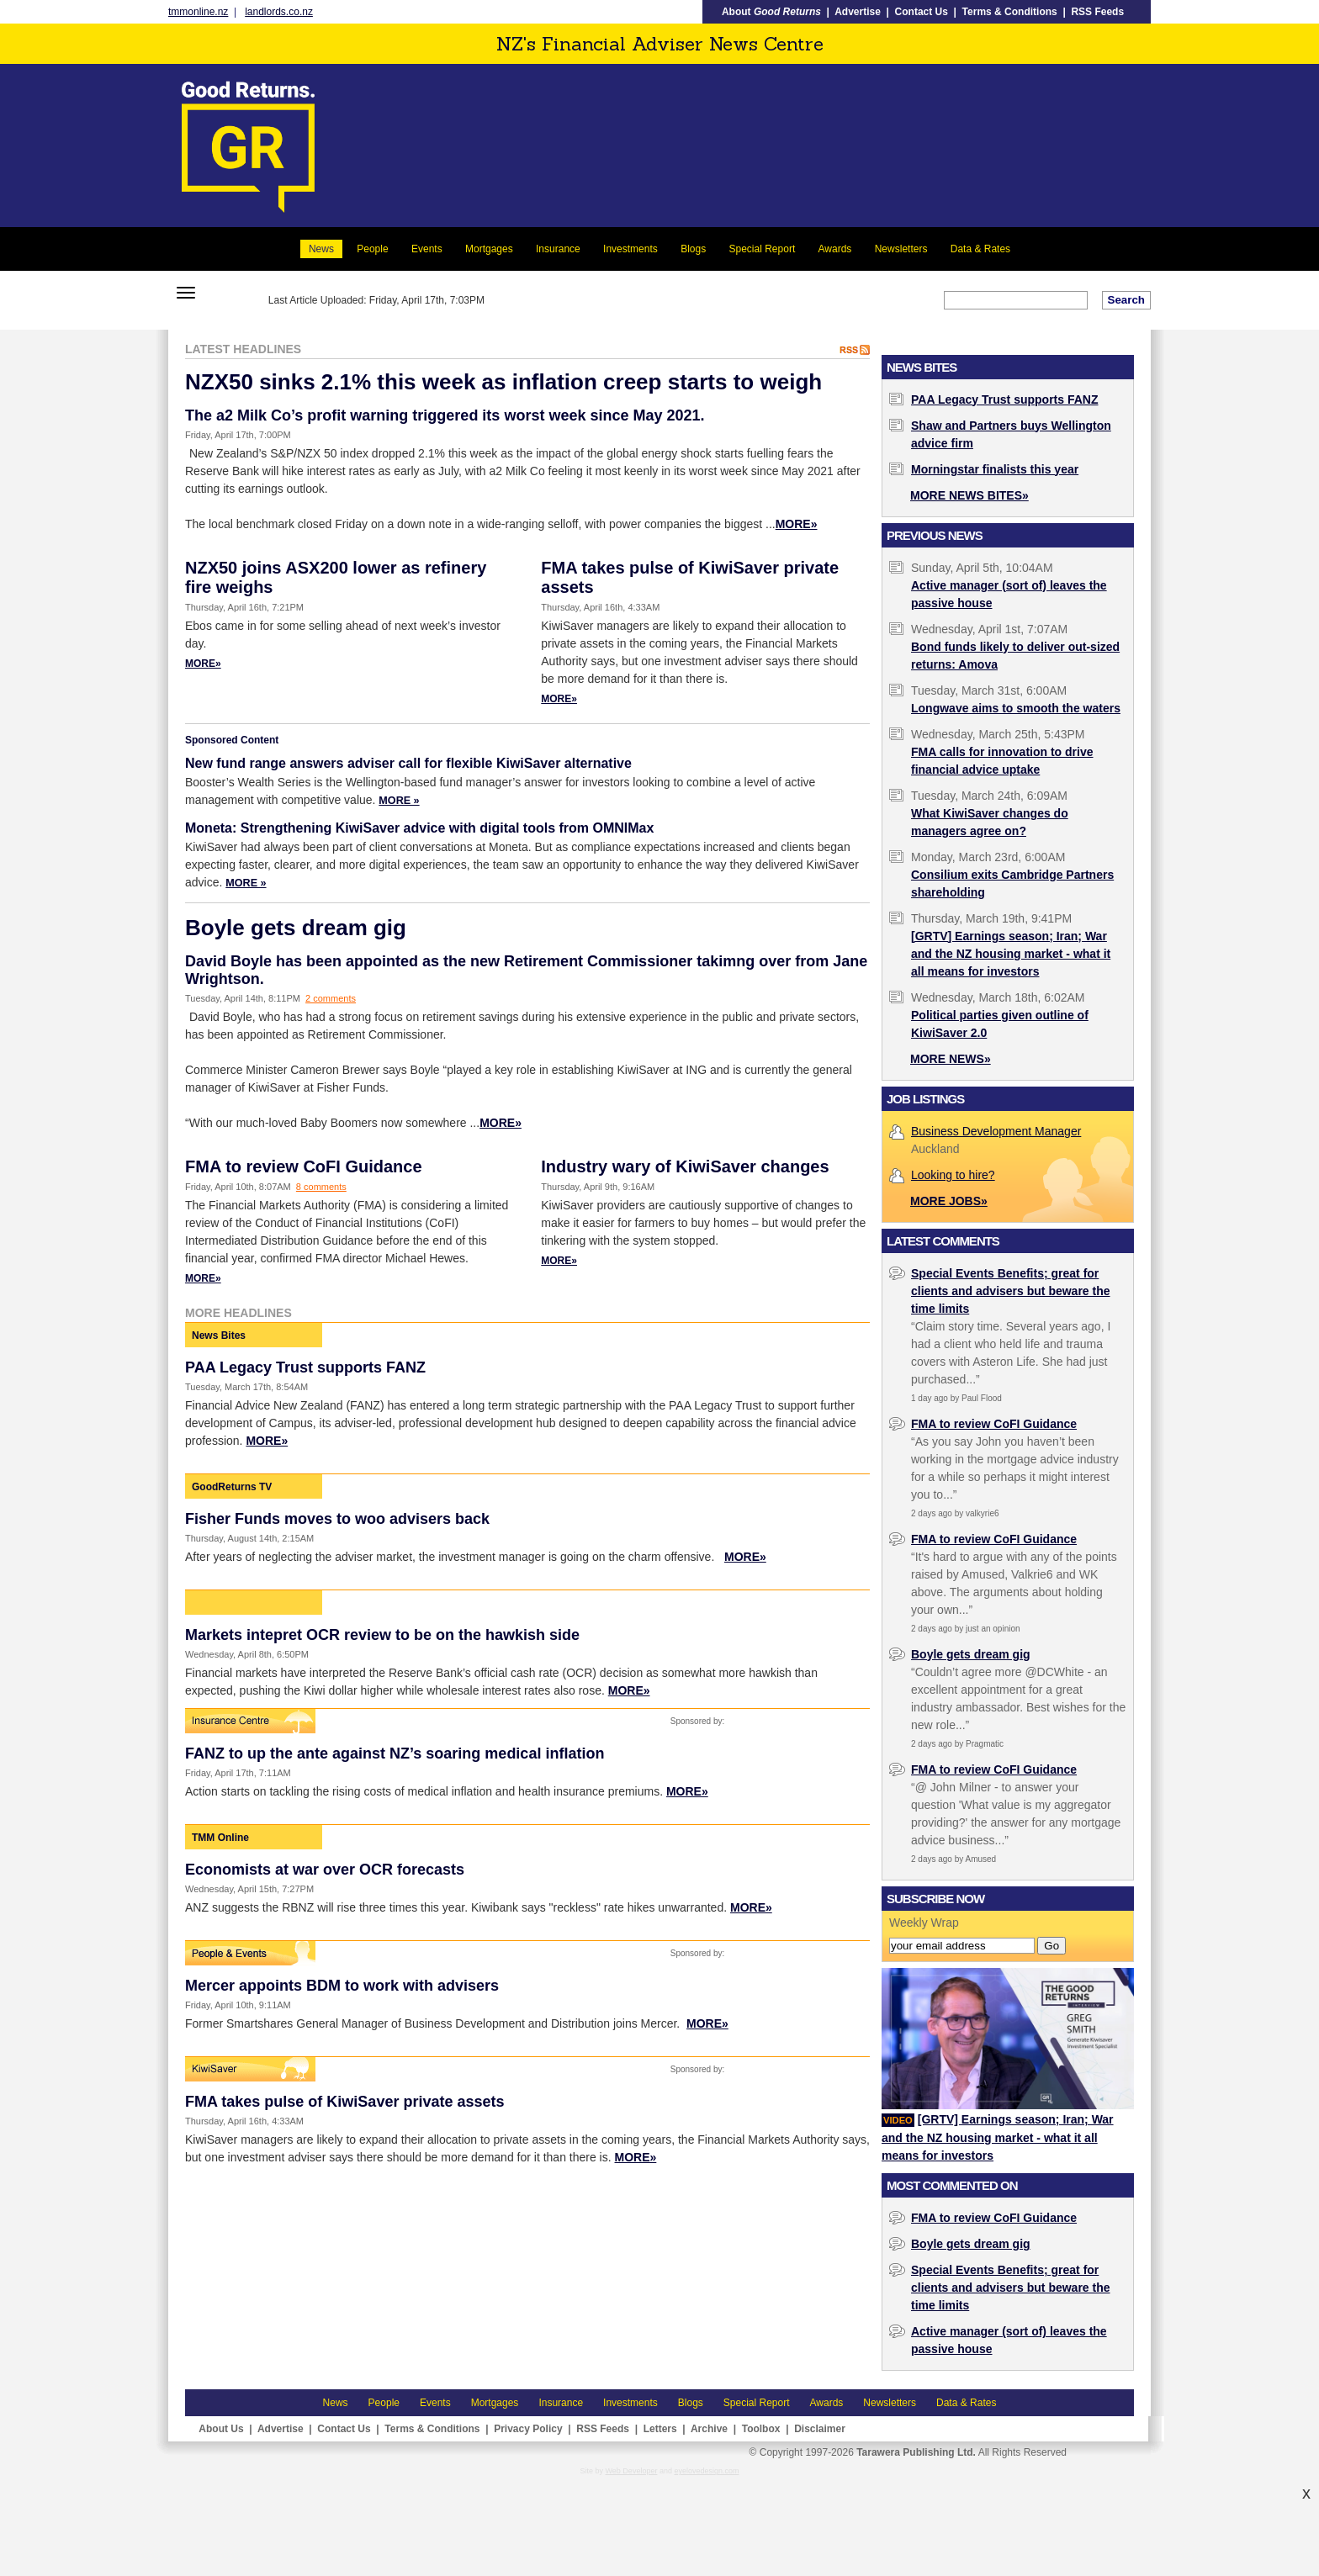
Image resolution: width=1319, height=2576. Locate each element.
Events (426, 249)
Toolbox (761, 2429)
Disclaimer (819, 2429)
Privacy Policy (528, 2429)
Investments (630, 249)
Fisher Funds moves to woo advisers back (337, 1518)
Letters (660, 2429)
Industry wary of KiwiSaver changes (685, 1166)
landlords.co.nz (279, 12)
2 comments (330, 998)
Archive (709, 2429)
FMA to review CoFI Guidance (303, 1166)
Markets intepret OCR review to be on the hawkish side (382, 1635)
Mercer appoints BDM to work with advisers (342, 1985)
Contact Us (921, 12)
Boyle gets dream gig (295, 927)
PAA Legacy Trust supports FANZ (305, 1367)
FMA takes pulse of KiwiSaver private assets (345, 2101)
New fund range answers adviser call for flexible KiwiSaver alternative (408, 763)
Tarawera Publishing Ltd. (916, 2452)
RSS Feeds (1097, 12)
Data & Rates (980, 249)
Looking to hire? (953, 1175)
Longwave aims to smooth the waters (1015, 708)
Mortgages (489, 249)
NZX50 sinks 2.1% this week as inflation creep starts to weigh (503, 381)
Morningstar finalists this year (994, 469)
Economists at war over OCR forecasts (324, 1869)
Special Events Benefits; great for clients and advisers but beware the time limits (1010, 1291)
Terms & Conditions (1009, 12)
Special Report (762, 249)
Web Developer (632, 2471)
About (771, 12)
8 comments (321, 1187)
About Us (221, 2429)
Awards (835, 249)
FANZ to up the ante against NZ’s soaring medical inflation (394, 1753)
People (372, 249)
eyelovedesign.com (706, 2471)
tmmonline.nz (198, 12)
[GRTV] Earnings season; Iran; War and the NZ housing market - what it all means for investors (1010, 953)
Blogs (693, 249)
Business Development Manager (996, 1131)
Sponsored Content (231, 740)
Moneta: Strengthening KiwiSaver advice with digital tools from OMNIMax (419, 828)
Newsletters (901, 249)
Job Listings (925, 1099)
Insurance (558, 249)
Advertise (857, 12)
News (321, 249)
